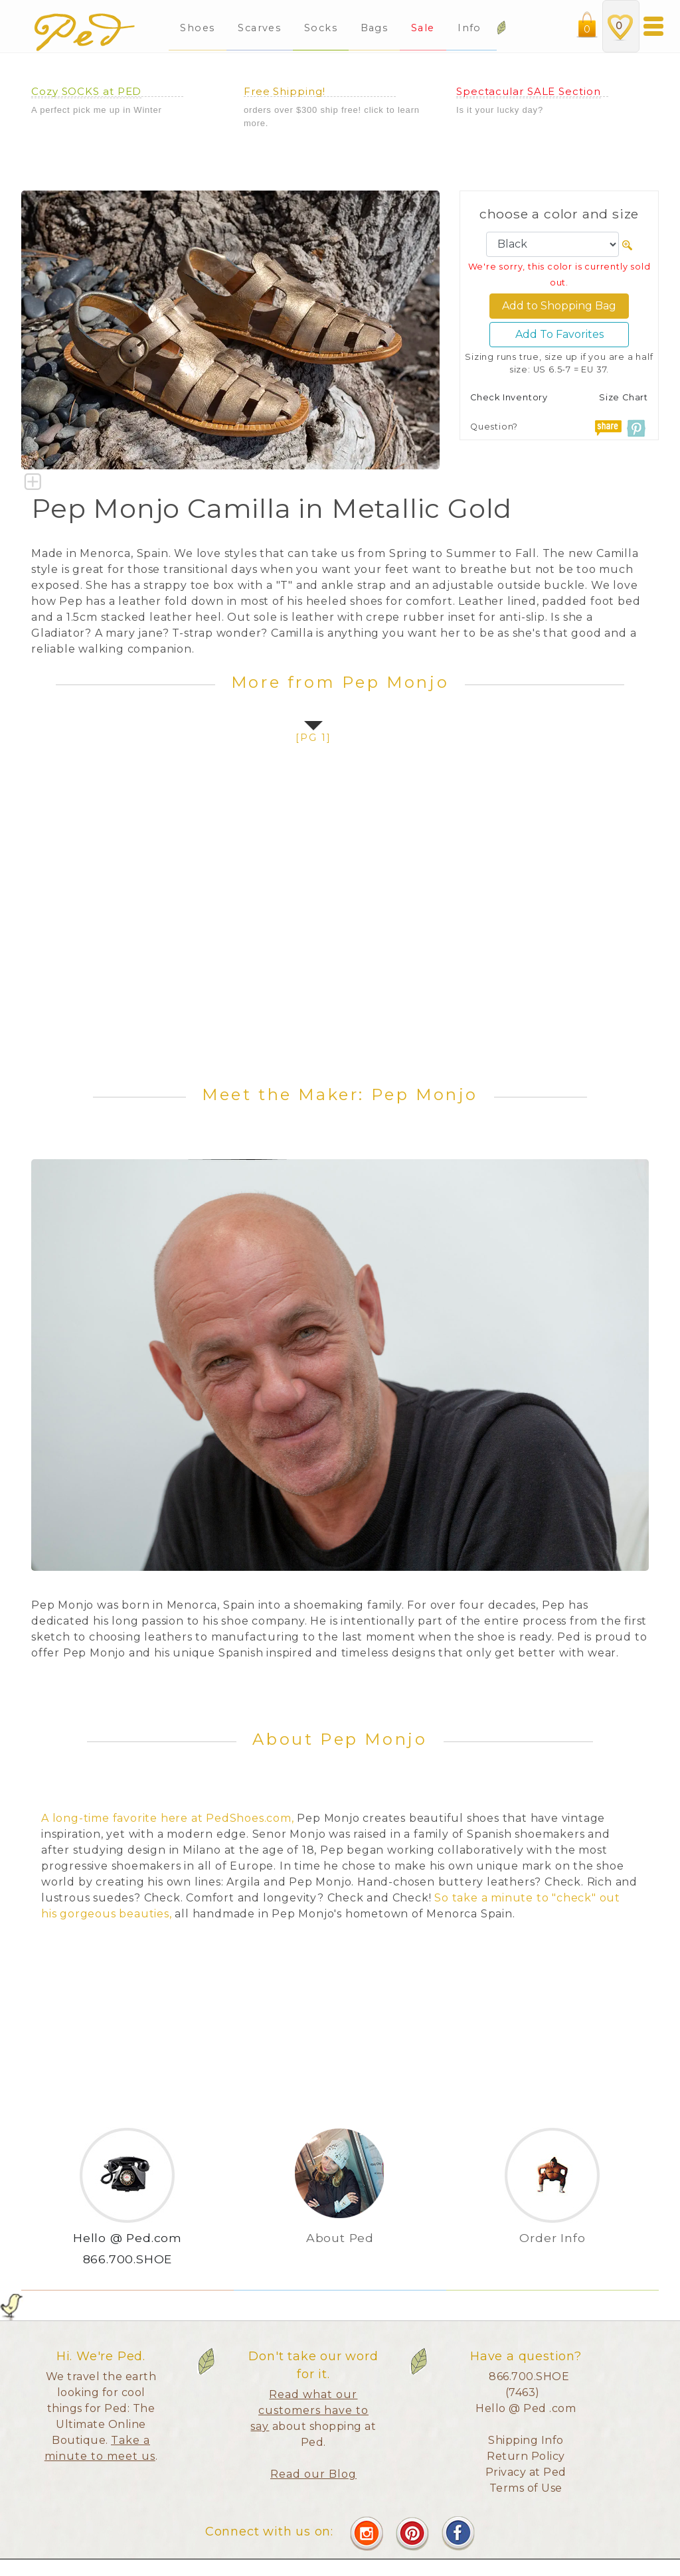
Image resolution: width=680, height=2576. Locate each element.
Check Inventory (509, 397)
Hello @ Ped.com (127, 2238)
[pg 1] (313, 738)
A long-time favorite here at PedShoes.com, (167, 1818)
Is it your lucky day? (499, 110)
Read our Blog (313, 2474)
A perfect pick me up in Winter (96, 110)
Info (471, 28)
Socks (320, 28)
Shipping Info (526, 2440)
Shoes (197, 28)
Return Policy (526, 2456)
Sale (423, 28)
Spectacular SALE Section (528, 91)
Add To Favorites (559, 334)
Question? (494, 427)
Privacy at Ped (525, 2472)
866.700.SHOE (128, 2259)
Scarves (259, 28)
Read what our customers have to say (309, 2410)
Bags (374, 28)
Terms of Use (525, 2488)
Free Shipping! (284, 91)
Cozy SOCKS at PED (86, 91)
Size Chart (623, 397)
